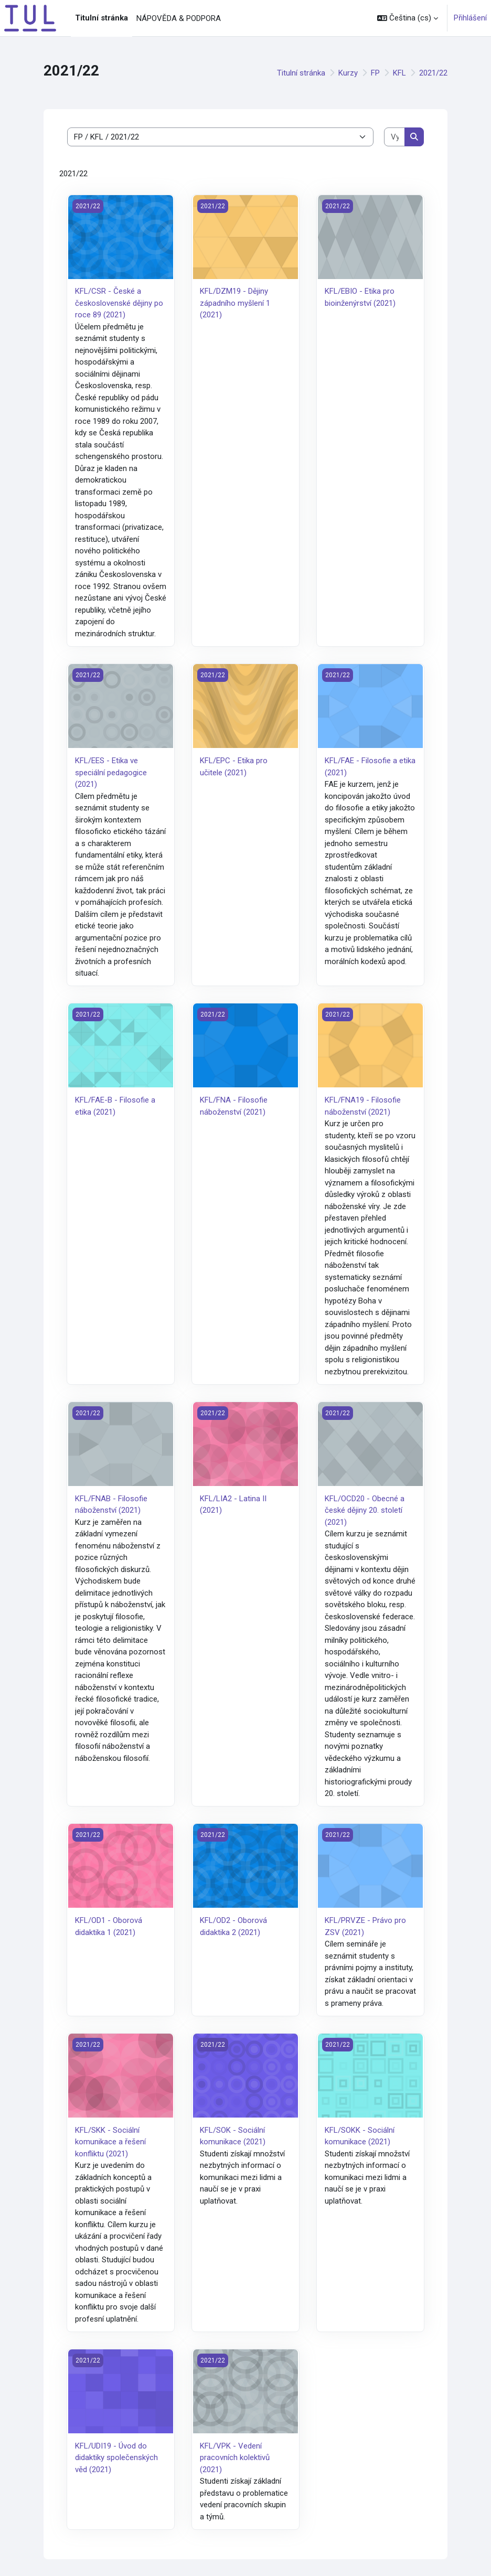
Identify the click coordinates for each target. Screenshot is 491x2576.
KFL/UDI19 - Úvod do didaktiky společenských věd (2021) (116, 2457)
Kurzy (348, 73)
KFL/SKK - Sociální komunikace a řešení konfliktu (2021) (110, 2141)
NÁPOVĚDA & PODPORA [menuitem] (178, 18)
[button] (407, 18)
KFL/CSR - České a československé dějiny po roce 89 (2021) (119, 302)
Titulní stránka (301, 73)
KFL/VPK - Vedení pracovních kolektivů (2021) (235, 2457)
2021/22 (433, 73)
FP (375, 73)
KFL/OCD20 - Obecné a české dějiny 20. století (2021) (364, 1510)
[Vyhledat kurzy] (394, 137)
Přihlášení (470, 18)
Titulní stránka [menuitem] (101, 18)
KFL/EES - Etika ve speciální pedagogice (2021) (111, 772)
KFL (399, 73)
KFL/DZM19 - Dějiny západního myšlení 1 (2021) (235, 302)
